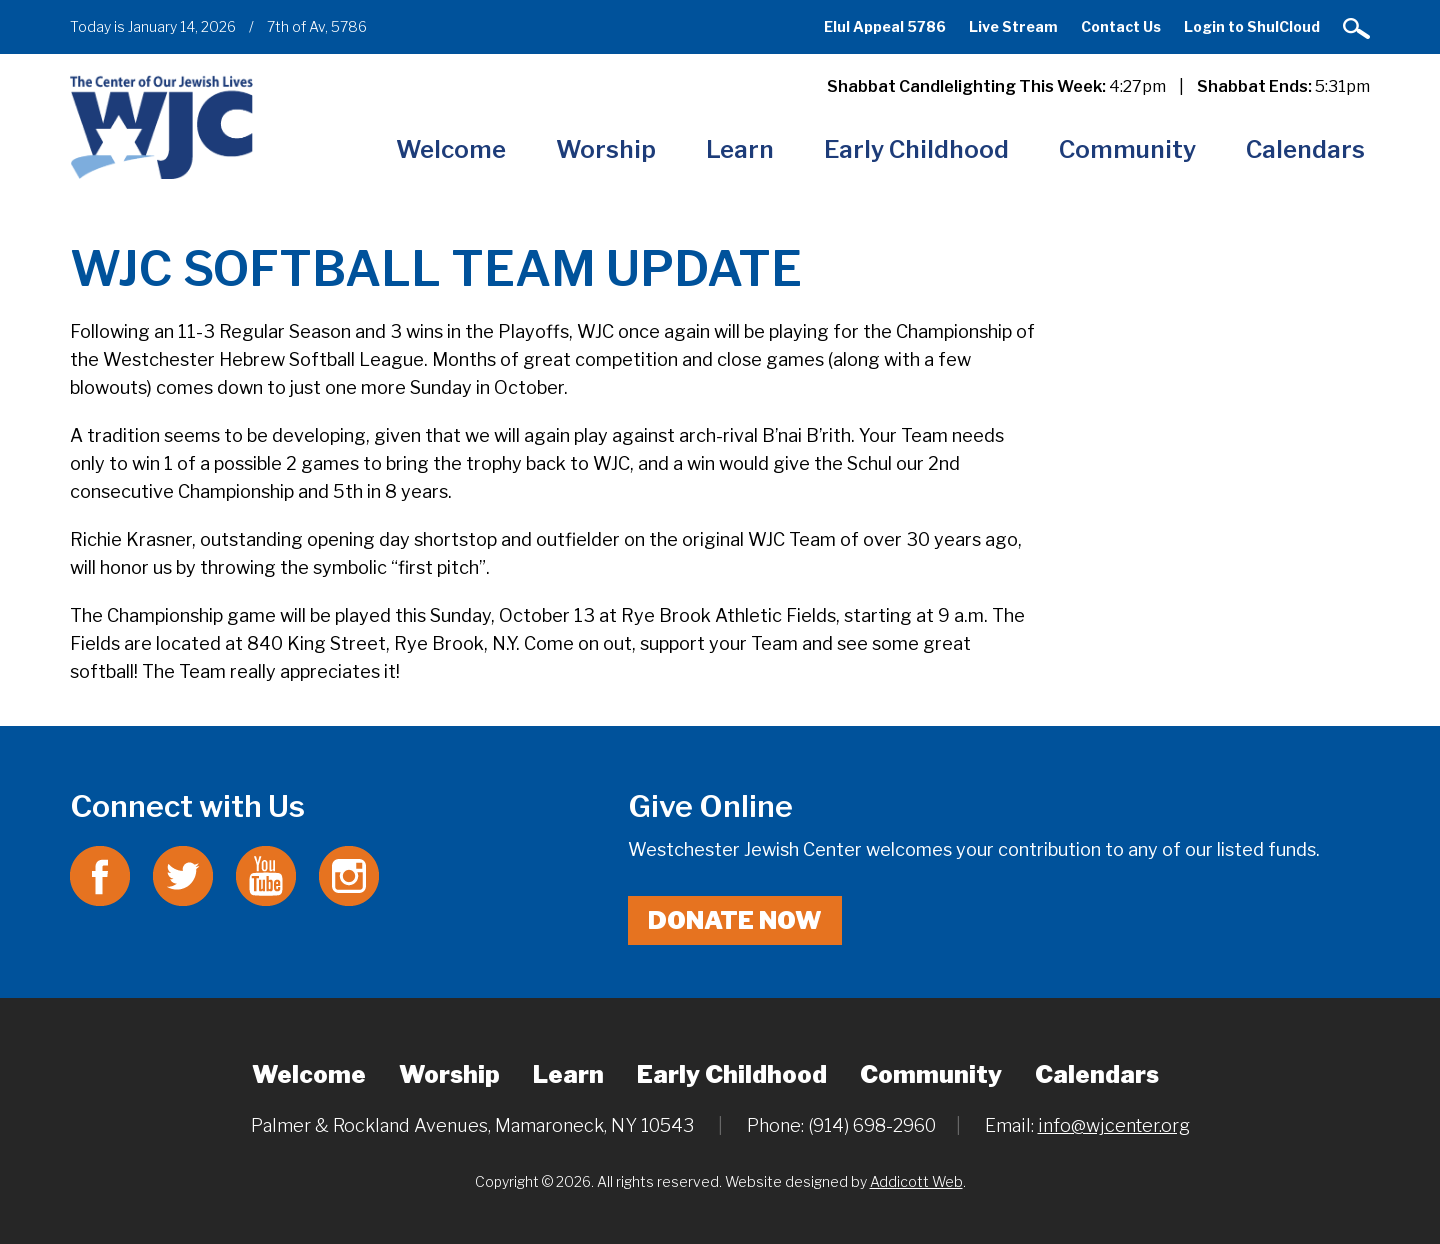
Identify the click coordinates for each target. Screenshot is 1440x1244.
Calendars (1305, 149)
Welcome (451, 149)
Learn (740, 149)
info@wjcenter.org (1114, 1125)
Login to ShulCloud (1252, 26)
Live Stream (1013, 26)
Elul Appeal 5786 (885, 26)
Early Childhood (916, 149)
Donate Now (735, 920)
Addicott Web (916, 1181)
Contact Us (1121, 26)
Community (1127, 149)
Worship (606, 149)
